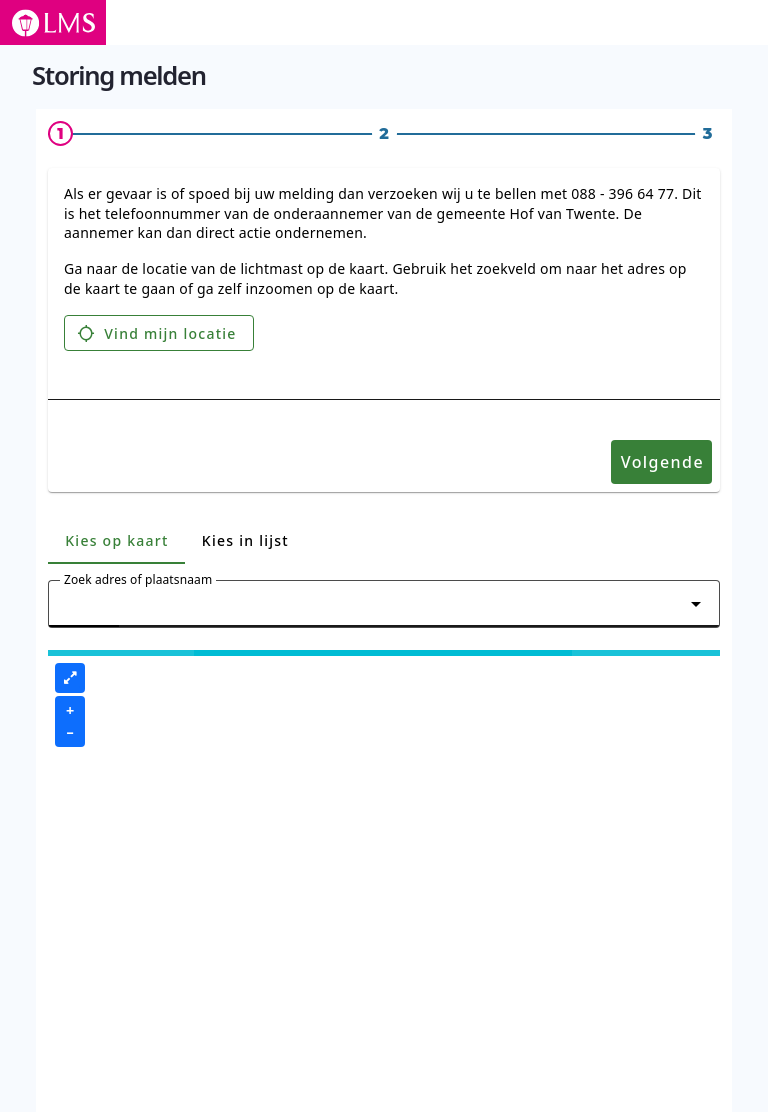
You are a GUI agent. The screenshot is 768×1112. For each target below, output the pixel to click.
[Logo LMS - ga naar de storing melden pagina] (53, 22)
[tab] (116, 540)
